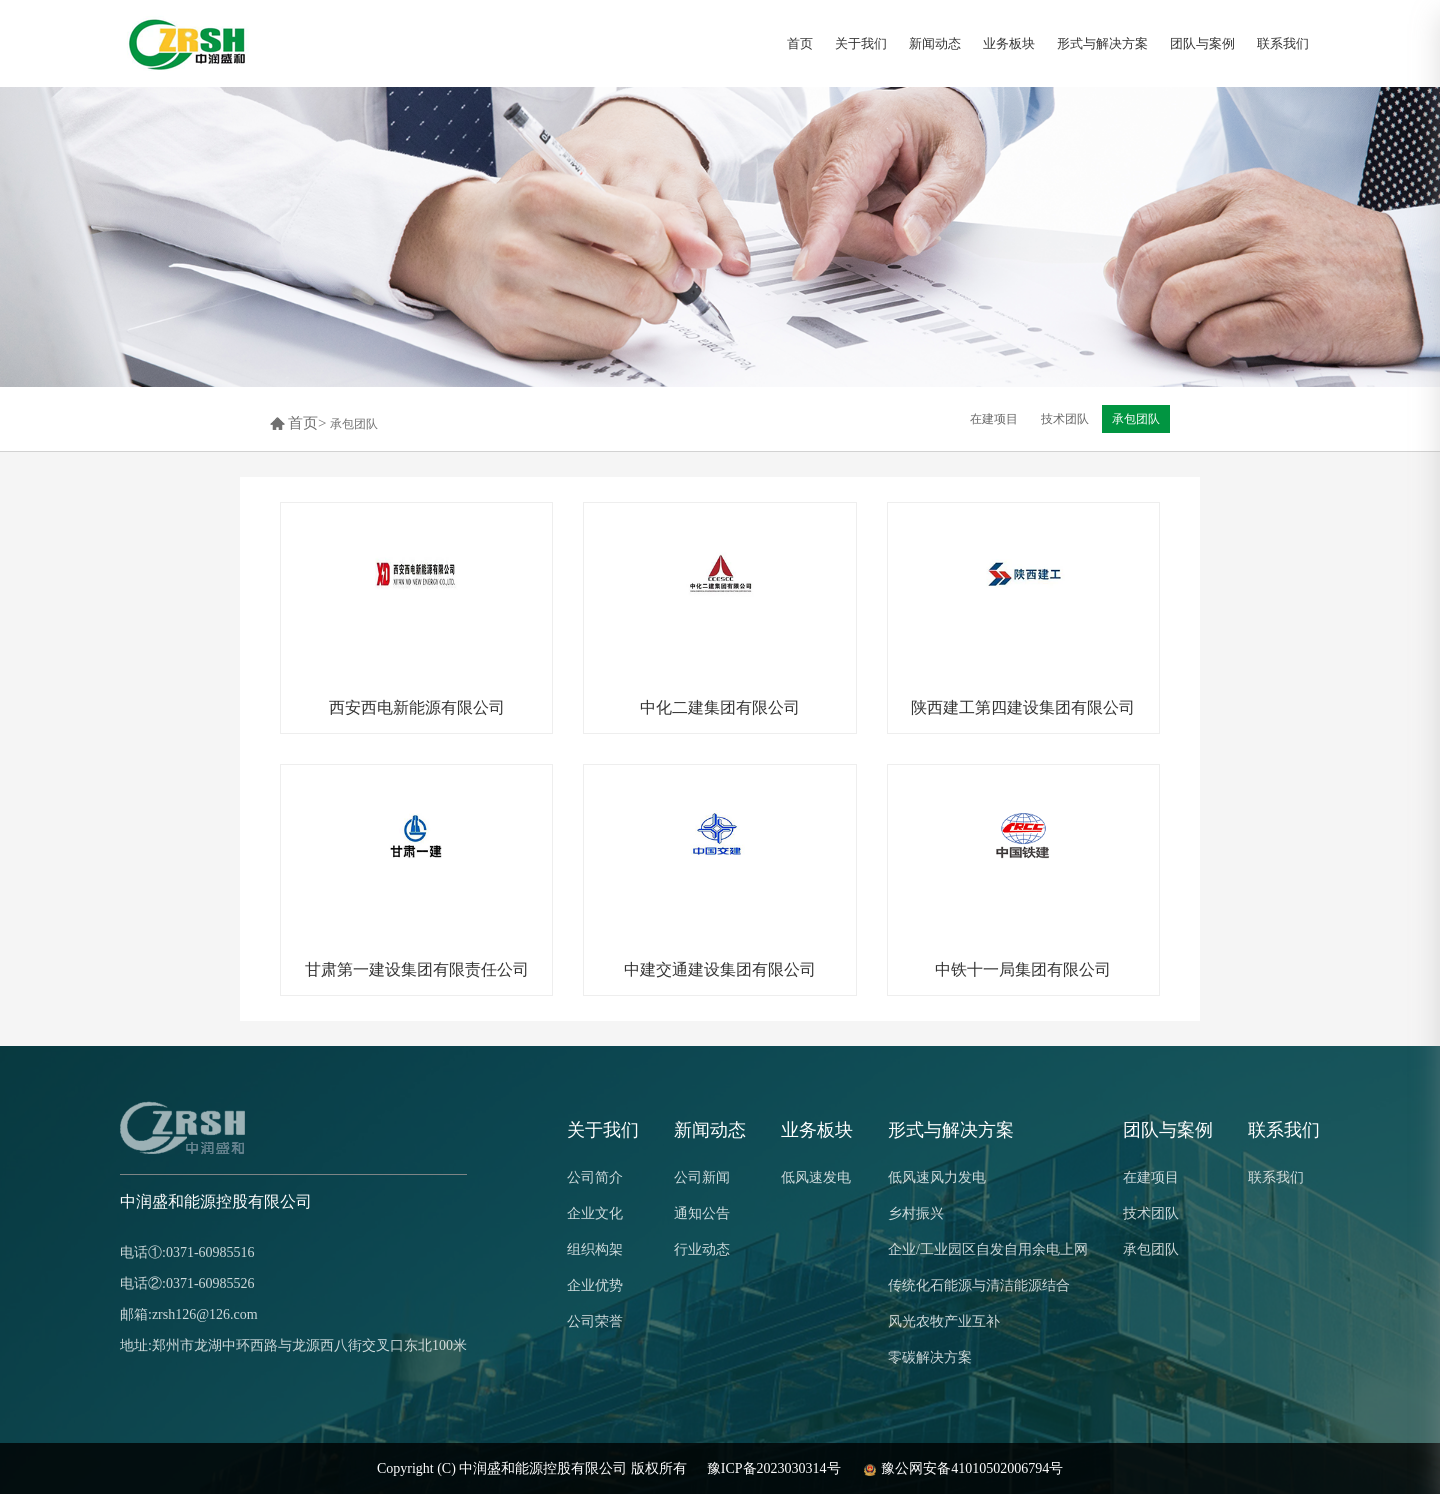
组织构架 (595, 1249)
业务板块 (1009, 43)
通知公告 (702, 1213)
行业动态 (702, 1249)
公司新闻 (702, 1177)
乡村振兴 (916, 1213)
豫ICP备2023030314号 (774, 1468)
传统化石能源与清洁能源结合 (979, 1285)
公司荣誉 (595, 1321)
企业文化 (595, 1213)
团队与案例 (1202, 43)
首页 (800, 43)
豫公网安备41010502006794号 (962, 1468)
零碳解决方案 (930, 1357)
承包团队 (354, 424)
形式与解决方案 (1102, 43)
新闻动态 (935, 43)
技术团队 (1151, 1213)
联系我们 (1283, 43)
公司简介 (595, 1177)
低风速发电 (816, 1177)
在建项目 (1151, 1177)
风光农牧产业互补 (944, 1321)
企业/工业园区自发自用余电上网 (988, 1249)
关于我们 (861, 43)
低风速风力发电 (937, 1177)
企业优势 (595, 1285)
